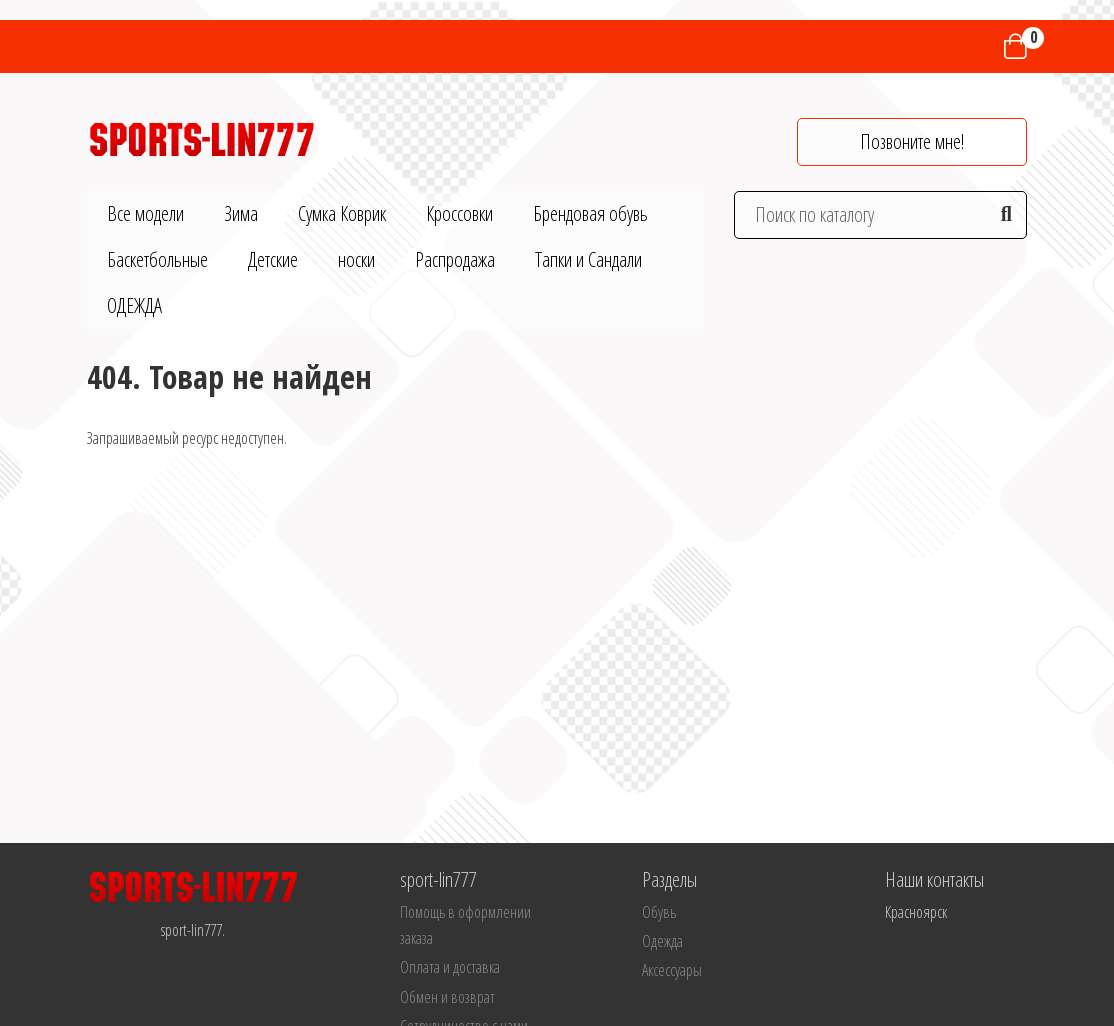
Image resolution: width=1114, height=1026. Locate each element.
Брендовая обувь (590, 213)
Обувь (659, 912)
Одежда (662, 941)
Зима (241, 213)
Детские (273, 259)
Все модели (145, 213)
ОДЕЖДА (134, 305)
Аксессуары (672, 970)
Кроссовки (459, 213)
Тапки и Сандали (588, 259)
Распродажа (455, 259)
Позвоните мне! (912, 141)
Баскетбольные (157, 259)
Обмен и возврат (447, 997)
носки (356, 259)
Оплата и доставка (450, 967)
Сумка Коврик (342, 213)
